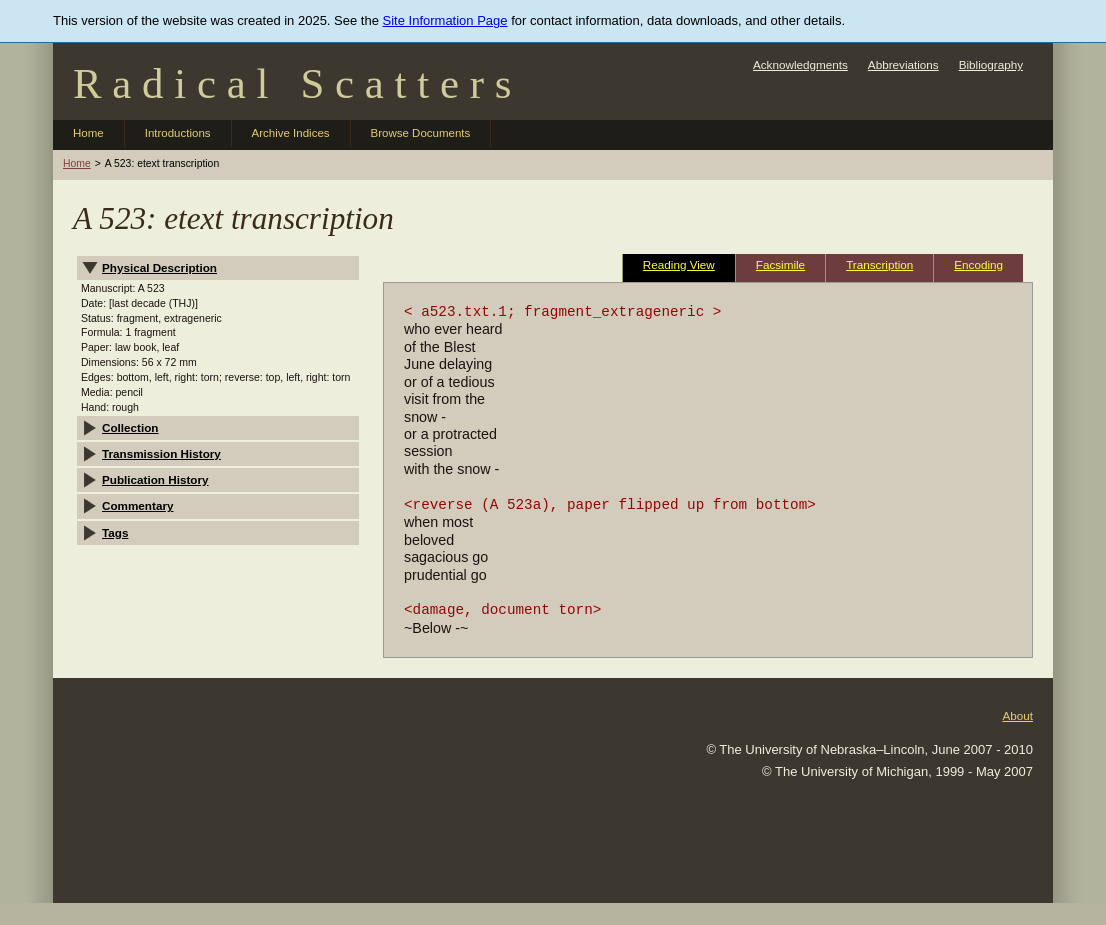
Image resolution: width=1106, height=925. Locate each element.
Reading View (679, 264)
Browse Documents (421, 133)
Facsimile (780, 264)
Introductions (178, 133)
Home (88, 133)
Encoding (978, 264)
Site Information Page (445, 20)
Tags (115, 532)
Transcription (879, 264)
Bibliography (991, 64)
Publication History (155, 479)
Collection (130, 427)
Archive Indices (291, 133)
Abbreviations (903, 64)
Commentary (137, 505)
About (1017, 715)
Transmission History (161, 453)
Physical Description (159, 267)
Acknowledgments (800, 64)
